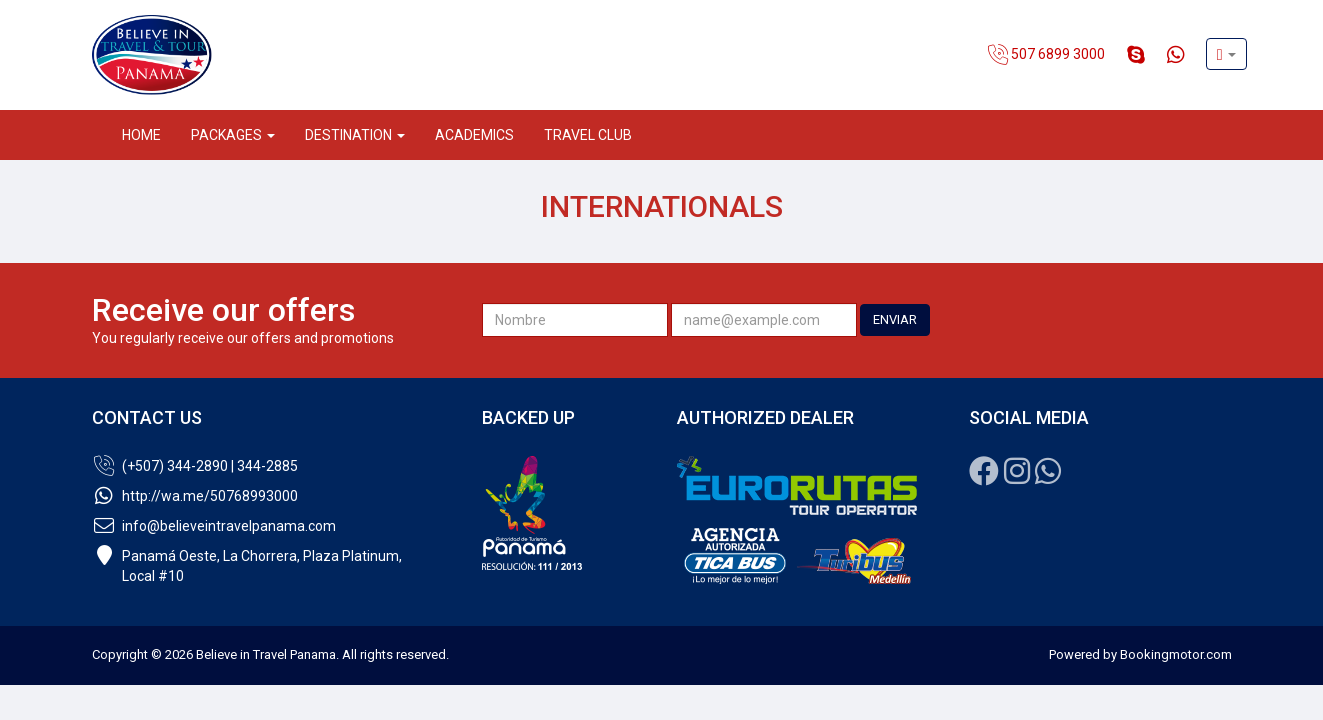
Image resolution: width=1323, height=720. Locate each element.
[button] (1226, 54)
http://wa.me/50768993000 (195, 496)
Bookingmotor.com (1176, 654)
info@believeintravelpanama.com (214, 526)
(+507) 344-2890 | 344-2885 (195, 466)
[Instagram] (1017, 477)
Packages (233, 135)
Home (141, 135)
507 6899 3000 (1046, 55)
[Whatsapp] (1048, 477)
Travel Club (588, 135)
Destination (355, 135)
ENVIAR (895, 319)
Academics (474, 135)
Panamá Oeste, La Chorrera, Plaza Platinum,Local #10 (247, 566)
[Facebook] (984, 477)
